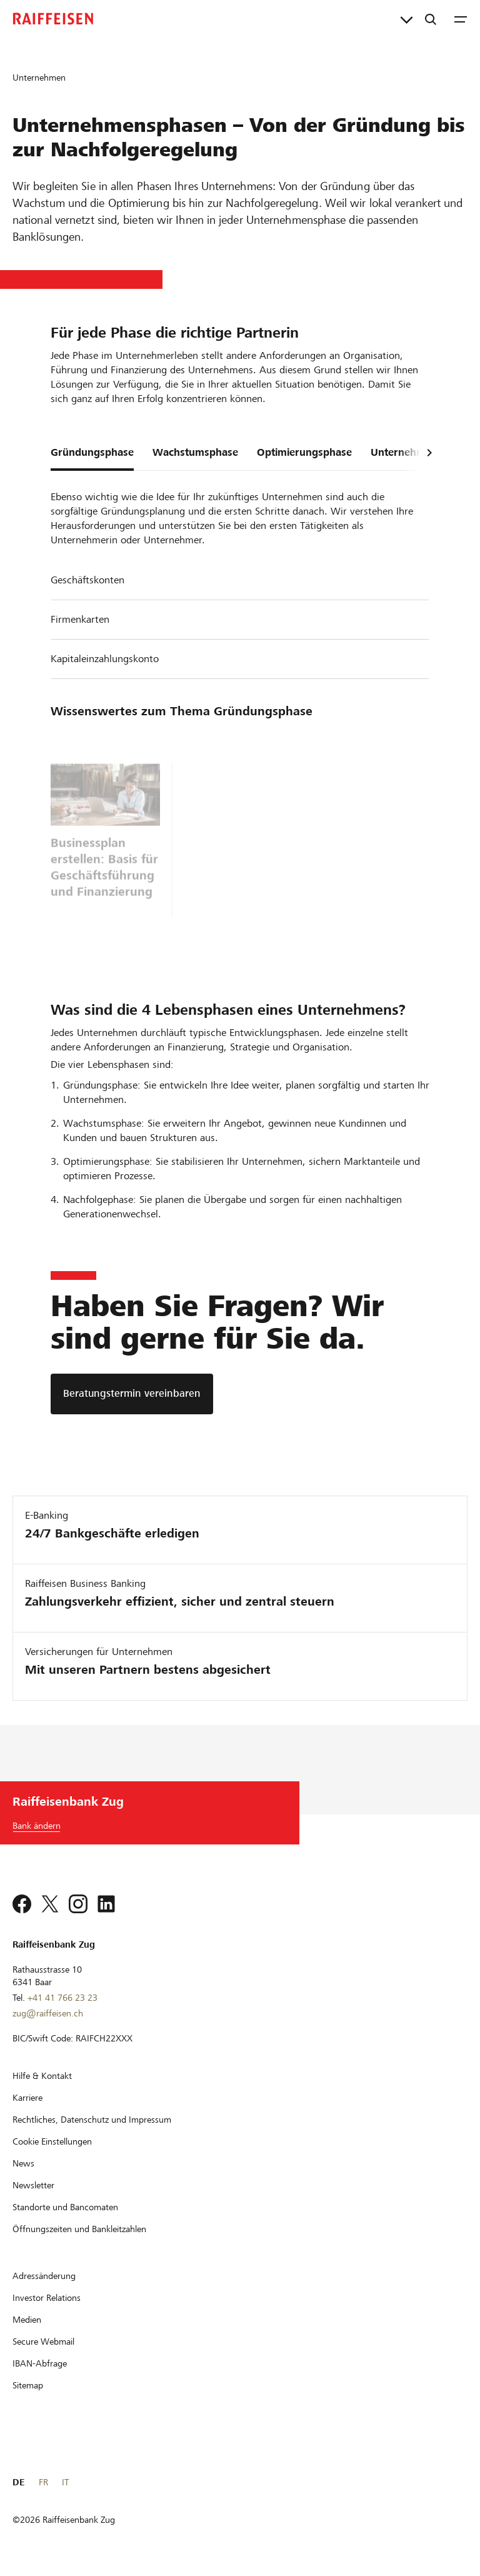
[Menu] (460, 18)
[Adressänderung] (44, 2276)
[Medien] (26, 2320)
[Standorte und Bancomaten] (65, 2207)
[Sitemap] (27, 2385)
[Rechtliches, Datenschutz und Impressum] (91, 2120)
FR (43, 2482)
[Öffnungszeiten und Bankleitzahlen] (79, 2229)
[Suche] (430, 18)
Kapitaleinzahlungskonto (105, 659)
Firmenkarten (80, 619)
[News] (23, 2163)
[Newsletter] (33, 2185)
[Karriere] (27, 2098)
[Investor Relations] (46, 2298)
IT (65, 2482)
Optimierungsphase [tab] (304, 452)
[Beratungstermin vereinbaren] (132, 1394)
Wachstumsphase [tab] (195, 452)
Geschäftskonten (87, 580)
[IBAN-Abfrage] (39, 2363)
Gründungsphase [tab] (92, 452)
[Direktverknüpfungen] (406, 18)
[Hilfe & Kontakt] (42, 2076)
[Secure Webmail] (43, 2342)
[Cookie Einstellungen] (52, 2141)
